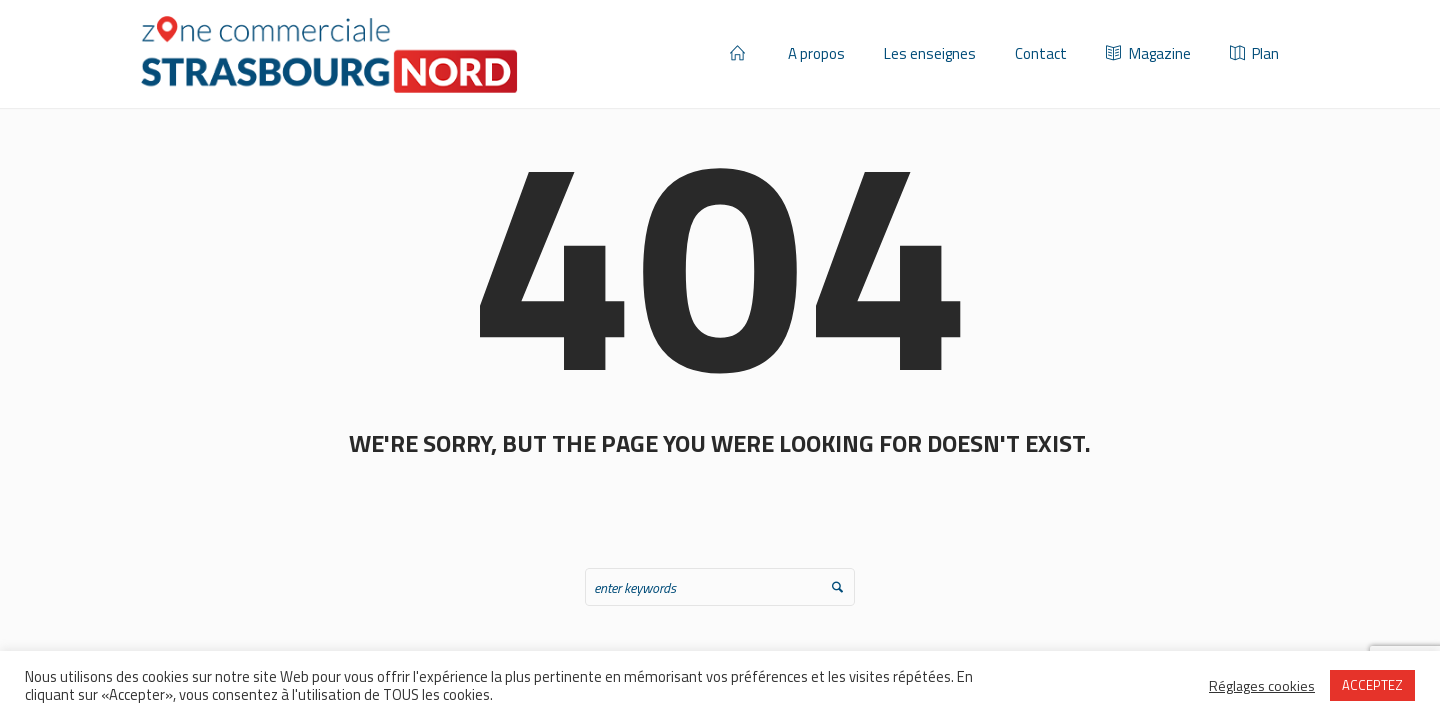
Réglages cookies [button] (1262, 686)
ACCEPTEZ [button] (1372, 685)
